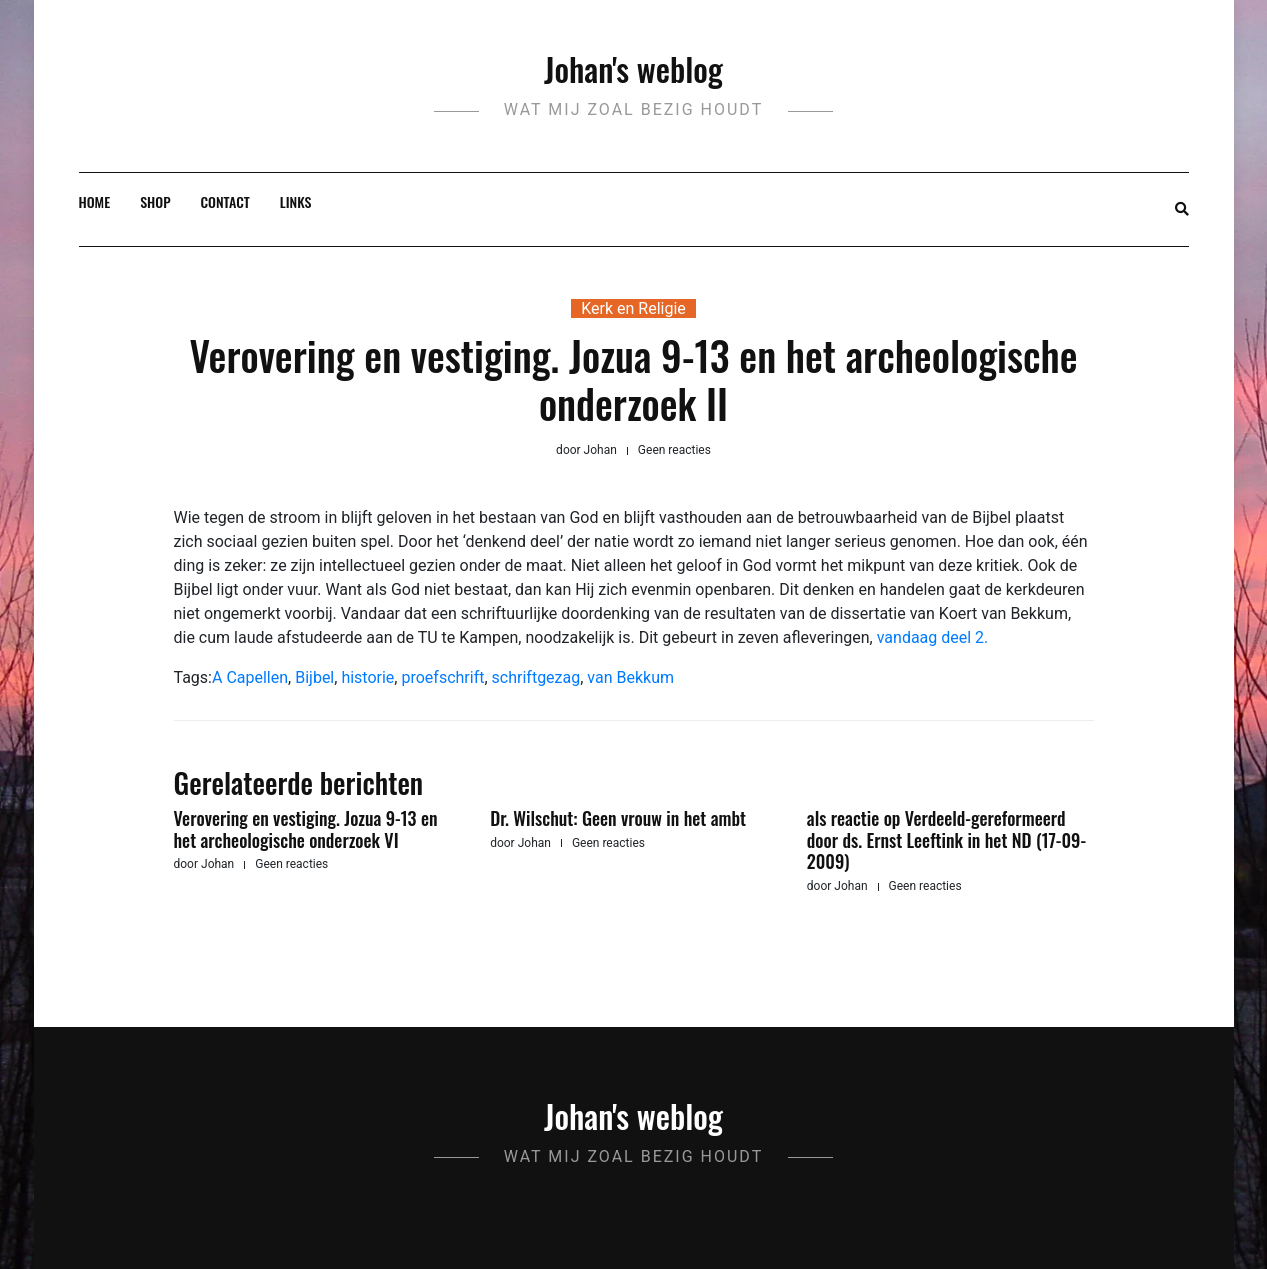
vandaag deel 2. (933, 637)
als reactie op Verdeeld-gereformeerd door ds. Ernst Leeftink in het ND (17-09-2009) (946, 839)
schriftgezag (536, 677)
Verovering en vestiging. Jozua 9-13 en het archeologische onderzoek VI (306, 829)
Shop (155, 201)
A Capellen (250, 677)
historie (367, 677)
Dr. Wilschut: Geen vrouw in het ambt (618, 818)
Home (95, 201)
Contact (225, 201)
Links (296, 201)
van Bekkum (630, 677)
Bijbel (314, 677)
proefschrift (442, 677)
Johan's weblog (633, 68)
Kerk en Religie (633, 308)
